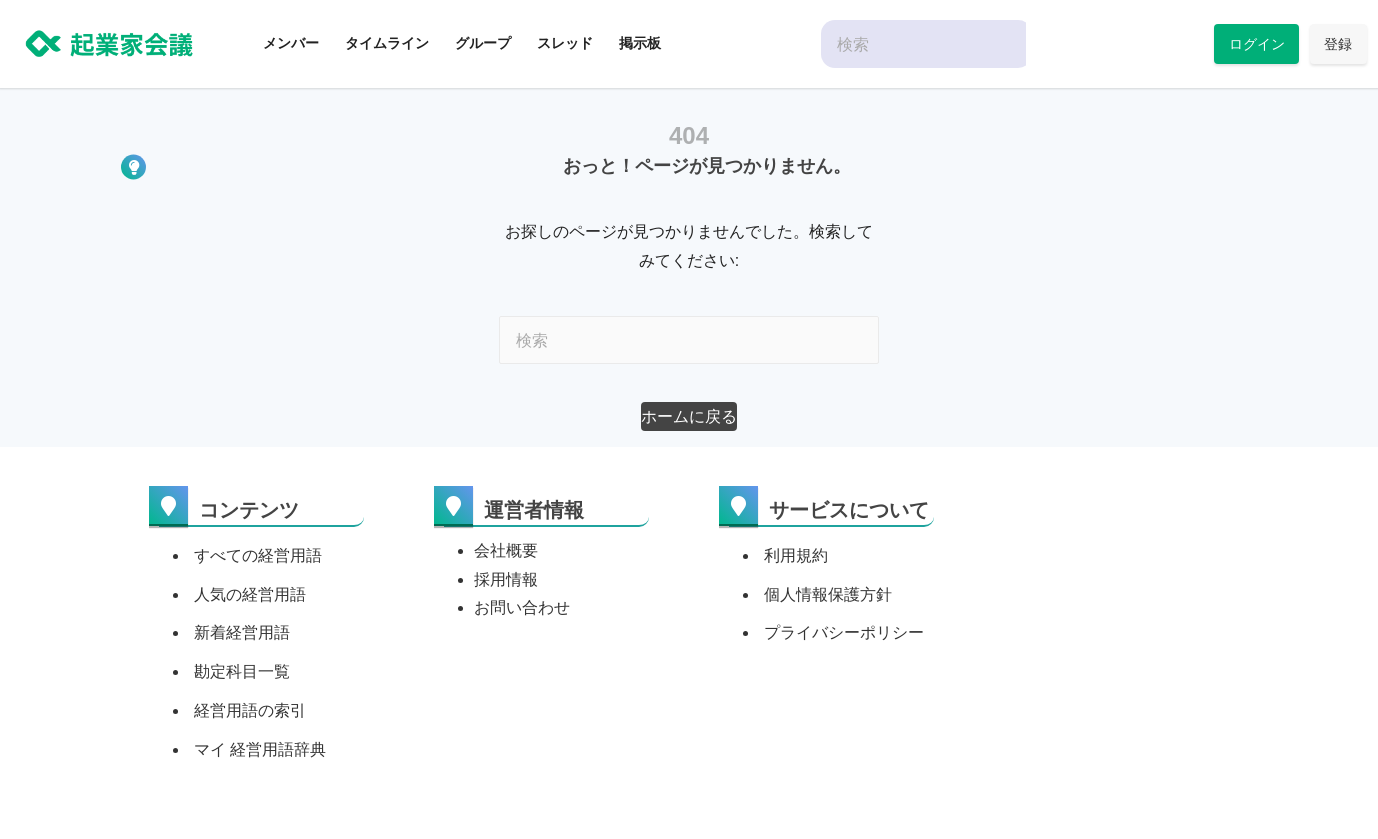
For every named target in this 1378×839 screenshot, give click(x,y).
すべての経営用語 (258, 555)
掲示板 (640, 43)
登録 (1338, 43)
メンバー (291, 43)
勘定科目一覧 (242, 671)
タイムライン (387, 43)
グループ (483, 43)
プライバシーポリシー (844, 632)
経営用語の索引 (250, 710)
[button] (689, 416)
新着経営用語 (242, 632)
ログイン (1257, 43)
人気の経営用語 (250, 594)
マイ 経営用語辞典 (260, 749)
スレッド (565, 43)
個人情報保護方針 (828, 594)
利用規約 (796, 555)
